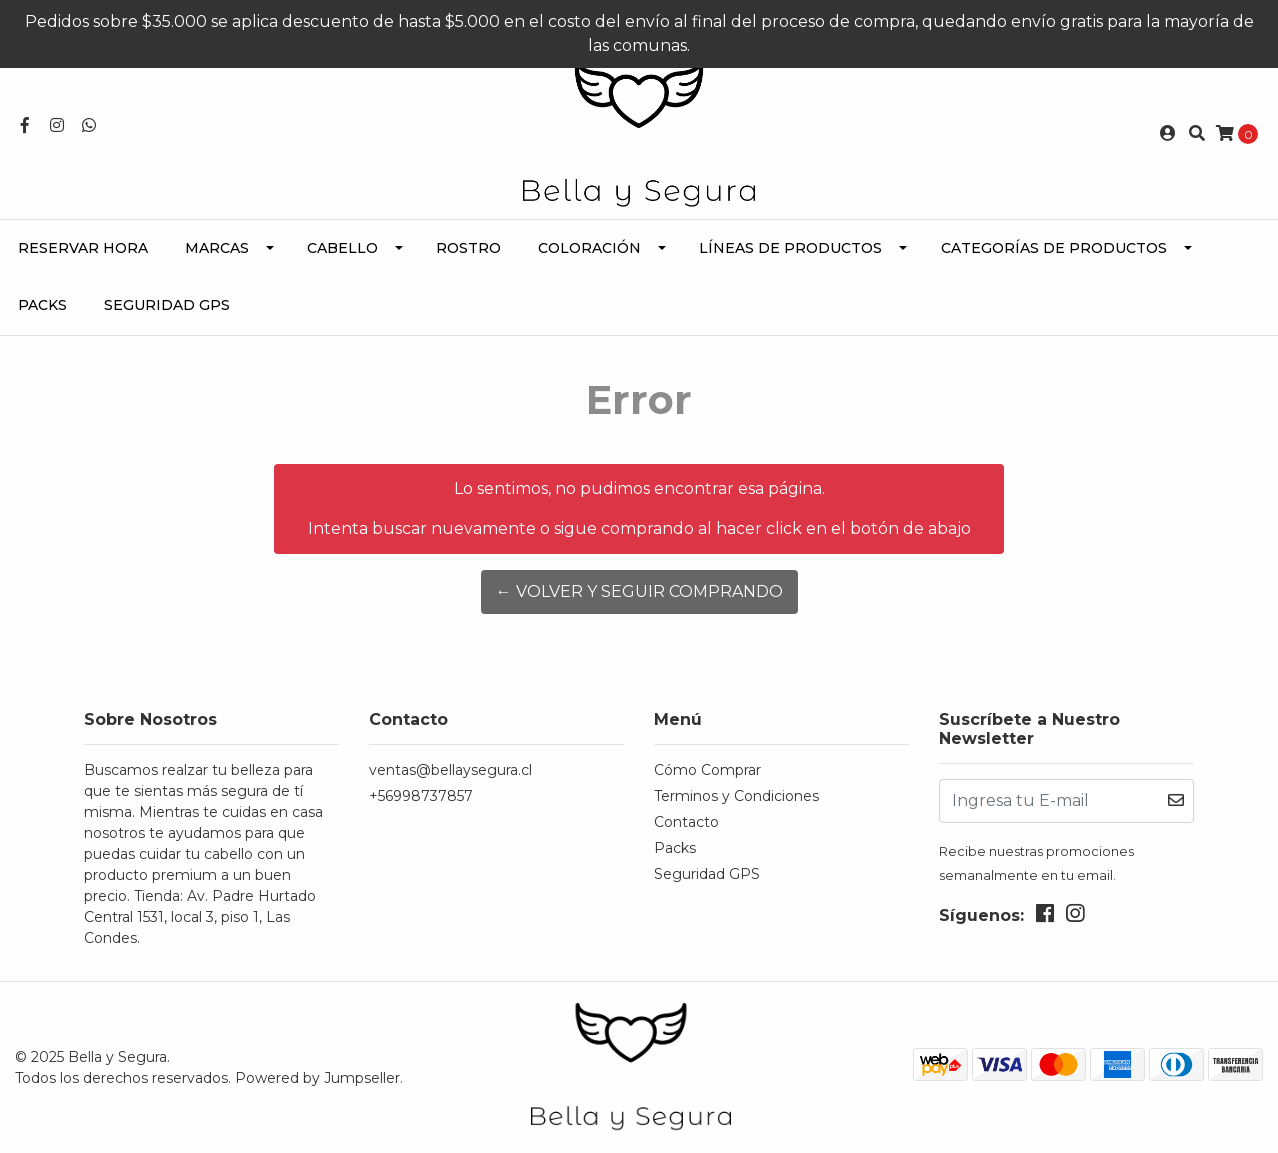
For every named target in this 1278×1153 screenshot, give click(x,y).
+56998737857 (421, 796)
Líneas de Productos (790, 248)
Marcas (217, 248)
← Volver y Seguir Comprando (639, 591)
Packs (42, 305)
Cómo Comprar (707, 770)
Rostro (468, 248)
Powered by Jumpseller (317, 1078)
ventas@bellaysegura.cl (450, 770)
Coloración (589, 248)
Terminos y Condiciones (736, 796)
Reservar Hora (83, 248)
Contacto (686, 822)
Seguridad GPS (167, 305)
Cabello (342, 248)
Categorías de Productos (1054, 248)
